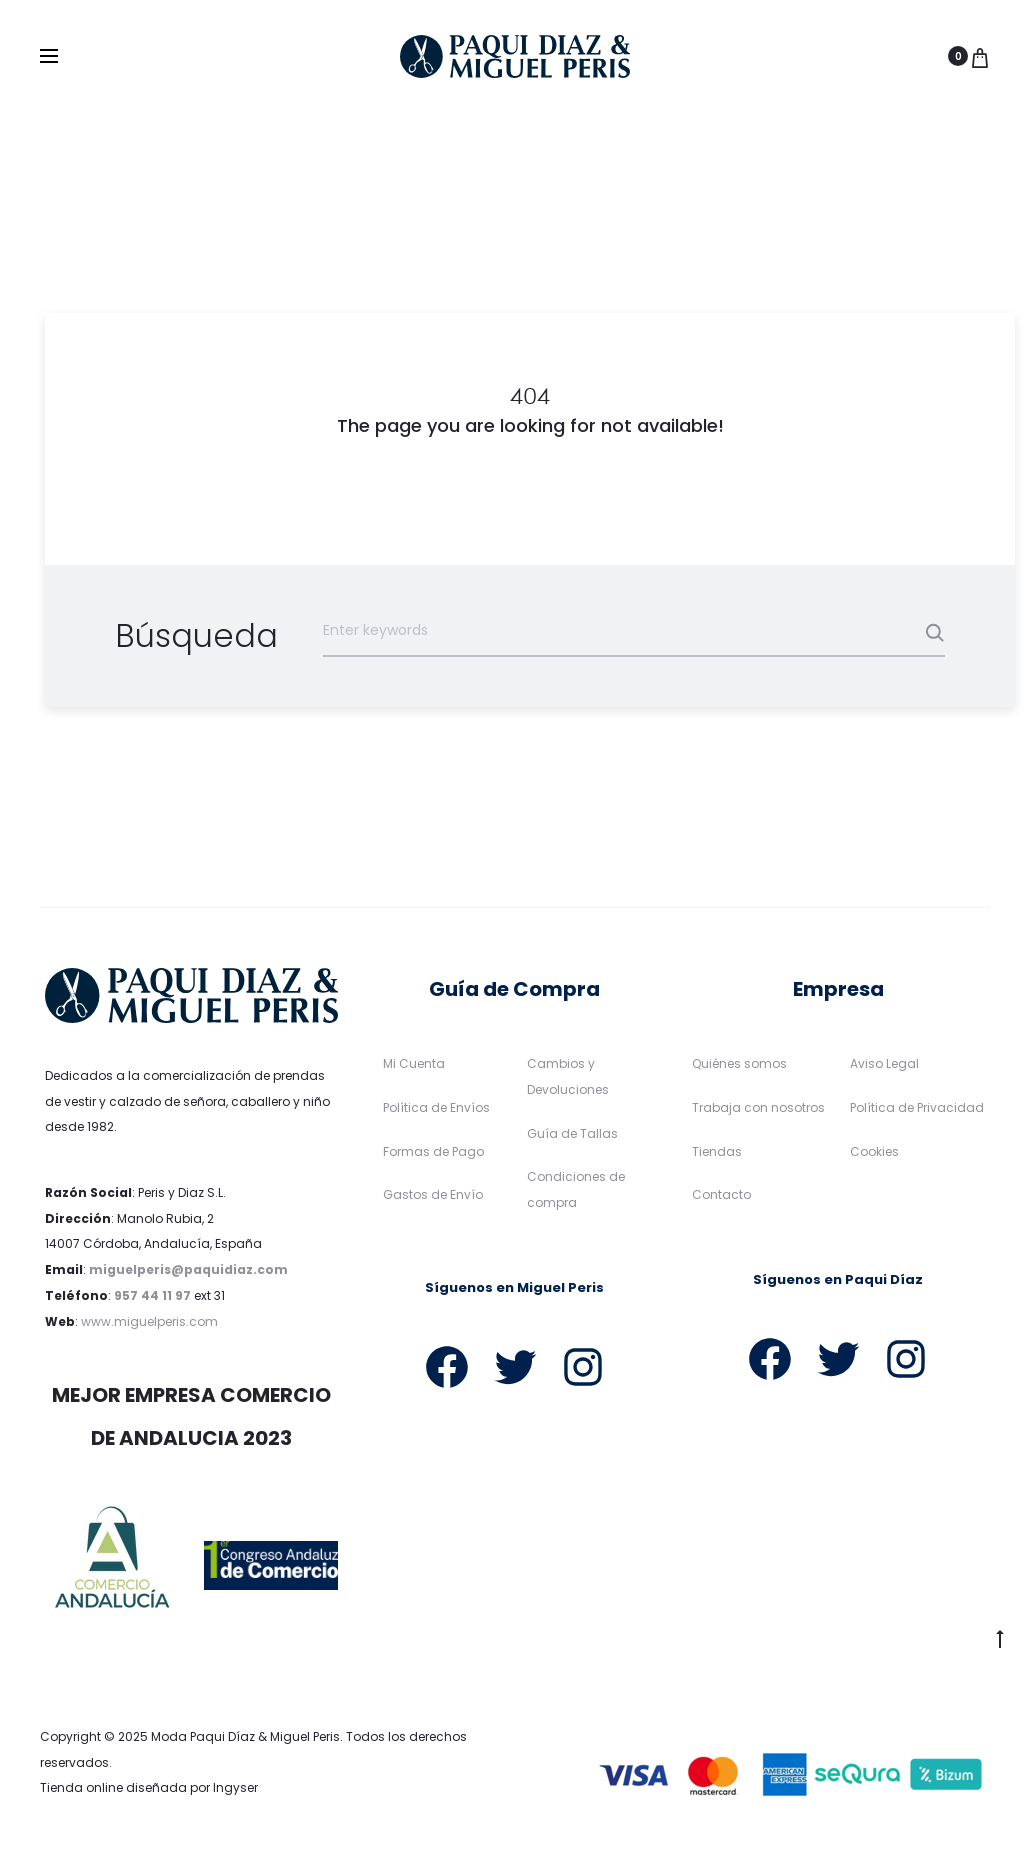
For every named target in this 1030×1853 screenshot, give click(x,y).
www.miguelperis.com (149, 1321)
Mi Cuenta (414, 1063)
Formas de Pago (433, 1151)
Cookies (874, 1151)
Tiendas (717, 1151)
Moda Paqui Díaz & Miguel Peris (245, 1736)
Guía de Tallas (572, 1133)
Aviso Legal (884, 1063)
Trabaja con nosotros (758, 1107)
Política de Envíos (436, 1107)
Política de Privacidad (917, 1107)
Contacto (721, 1195)
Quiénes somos (739, 1063)
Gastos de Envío (433, 1195)
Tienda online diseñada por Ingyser (149, 1788)
